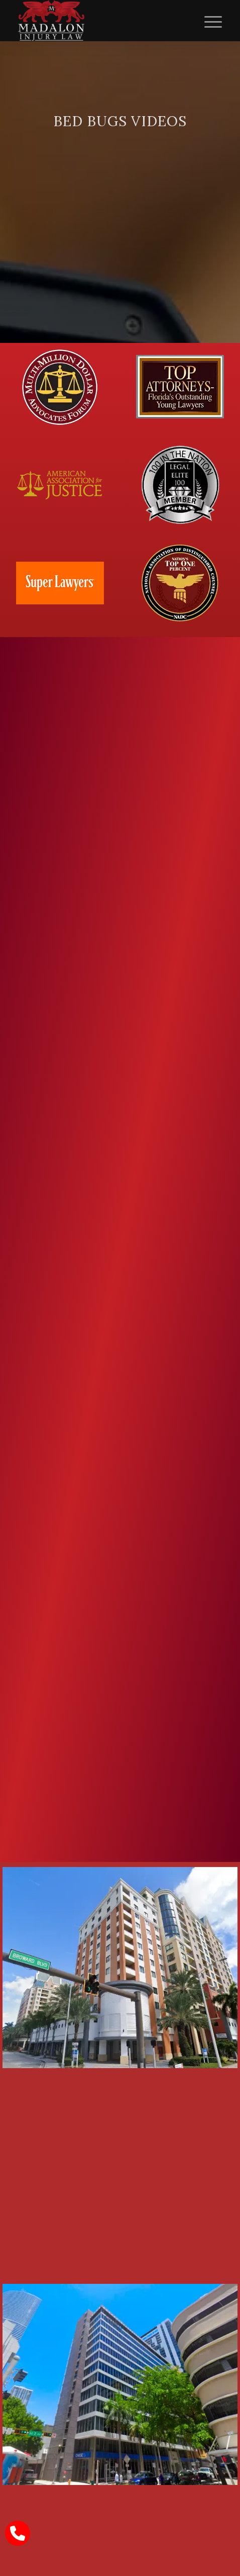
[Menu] (208, 21)
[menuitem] (208, 21)
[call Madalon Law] (17, 2533)
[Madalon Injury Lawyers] (99, 21)
